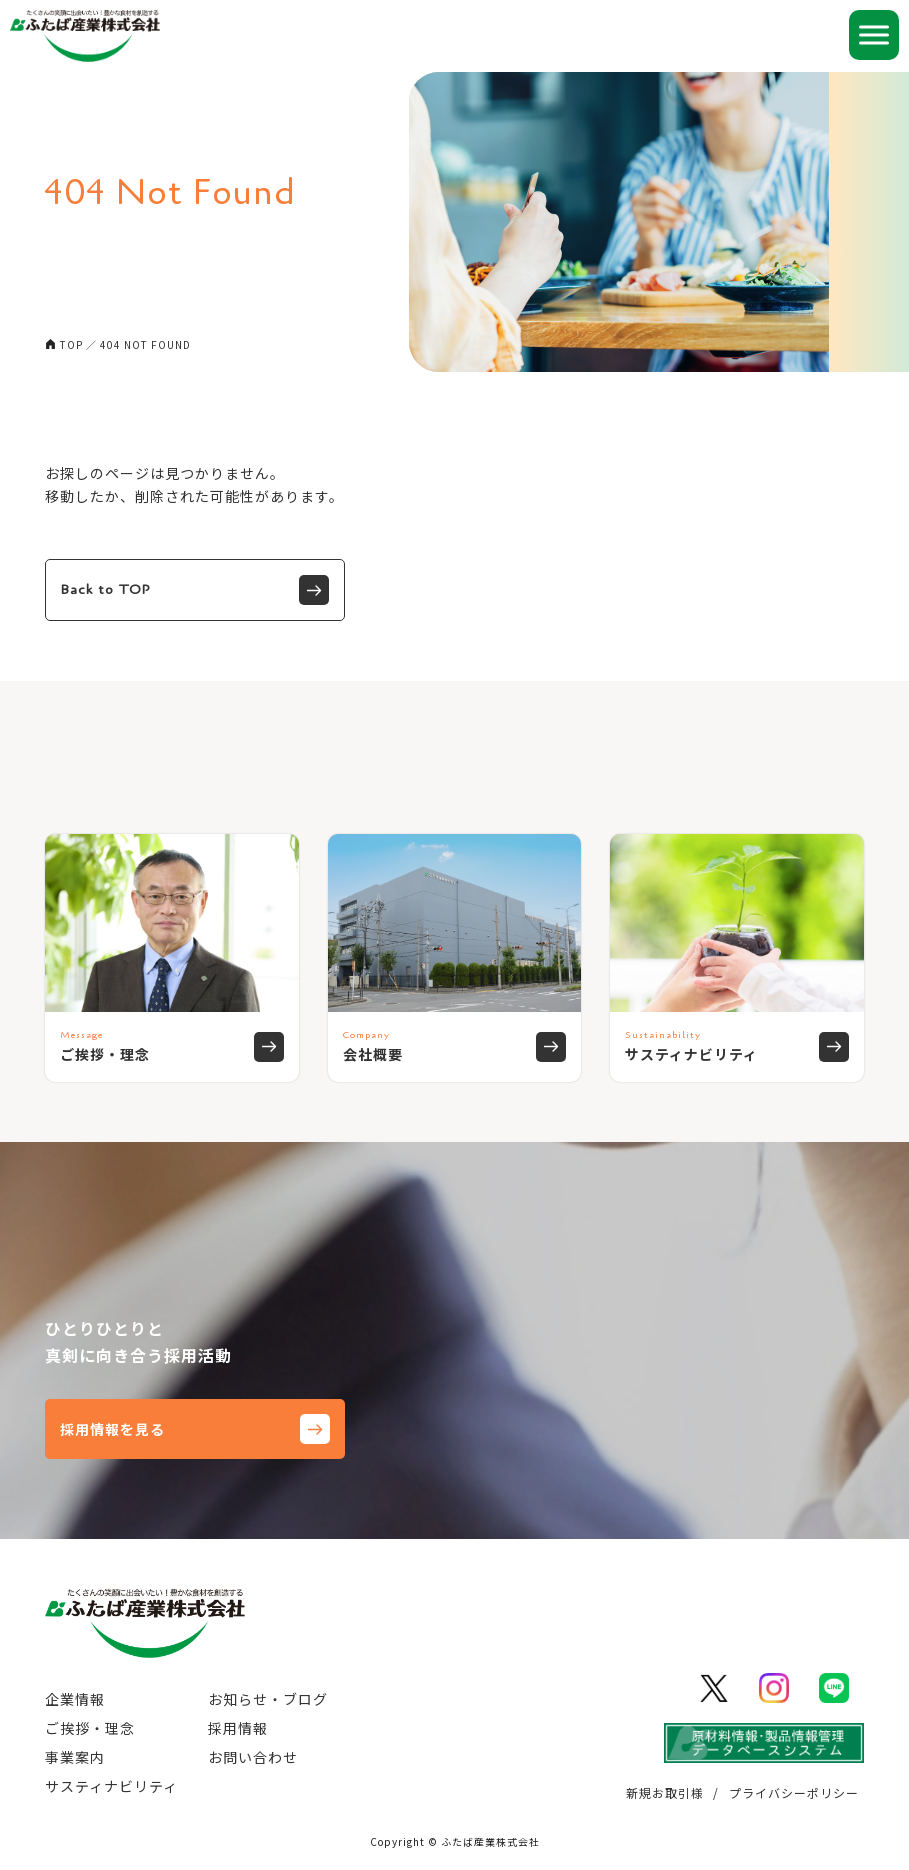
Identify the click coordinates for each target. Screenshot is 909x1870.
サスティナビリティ (111, 1786)
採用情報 (238, 1728)
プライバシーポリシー (794, 1792)
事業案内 (75, 1757)
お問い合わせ (253, 1757)
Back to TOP (195, 590)
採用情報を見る (195, 1429)
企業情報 (75, 1699)
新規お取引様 (665, 1792)
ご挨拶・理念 (90, 1728)
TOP (71, 344)
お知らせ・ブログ (268, 1699)
